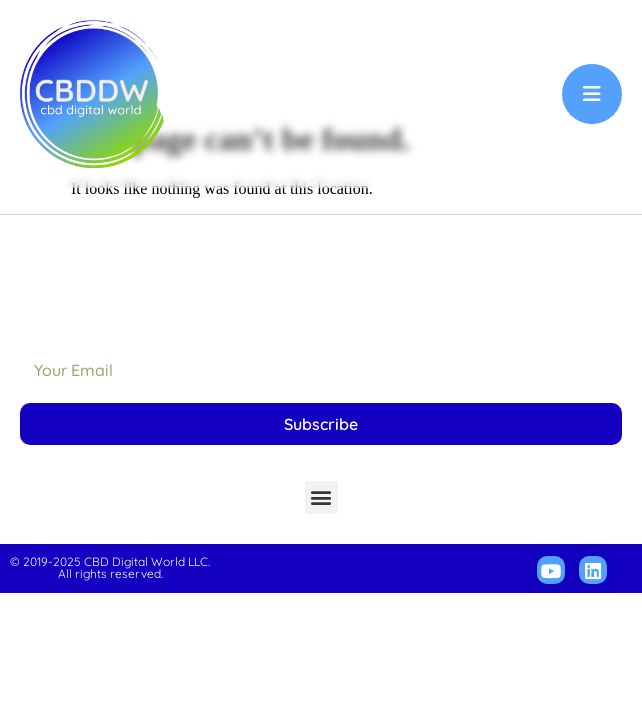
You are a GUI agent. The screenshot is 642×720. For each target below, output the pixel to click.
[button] (321, 585)
